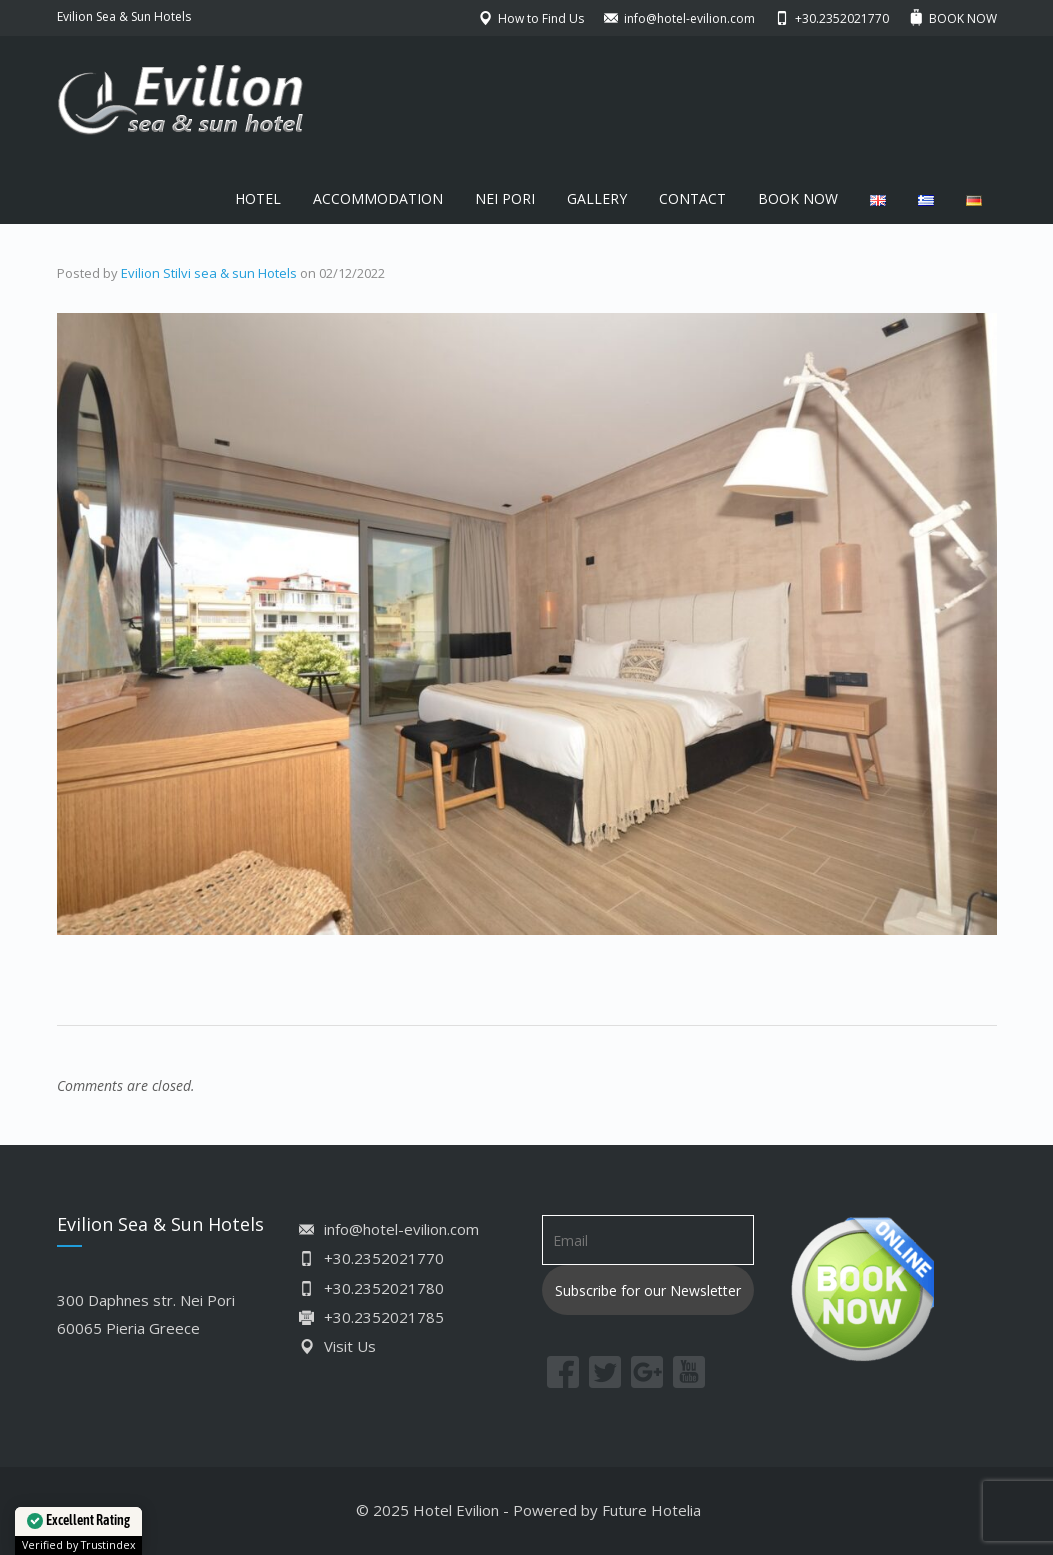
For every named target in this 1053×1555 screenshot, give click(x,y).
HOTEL (258, 198)
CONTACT (692, 198)
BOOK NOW (798, 198)
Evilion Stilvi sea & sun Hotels (209, 273)
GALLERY (597, 198)
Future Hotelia (651, 1510)
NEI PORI (505, 198)
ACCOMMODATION (378, 198)
